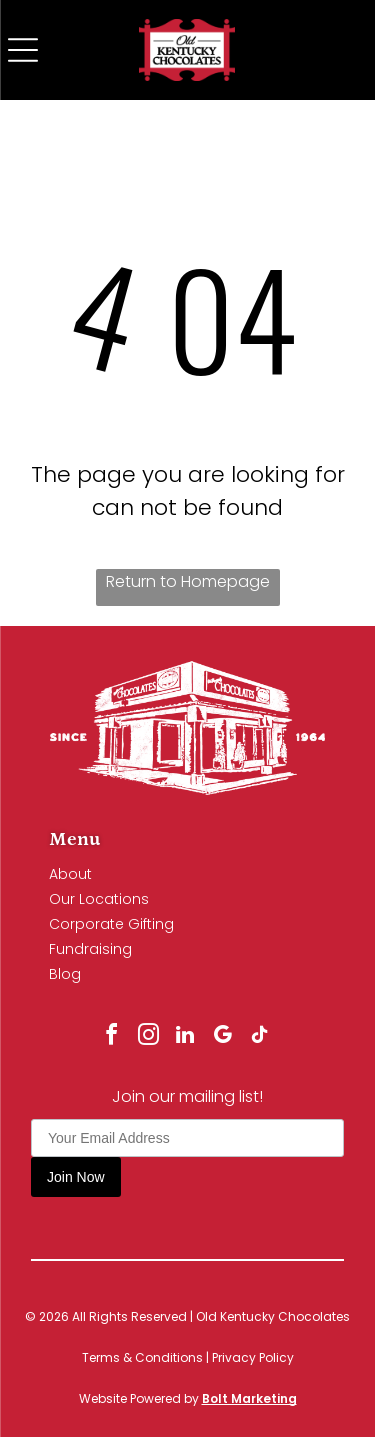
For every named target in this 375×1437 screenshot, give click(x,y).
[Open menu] (23, 50)
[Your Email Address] (187, 1138)
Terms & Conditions (142, 1357)
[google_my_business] (222, 1037)
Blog (65, 974)
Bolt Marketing (249, 1398)
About (70, 874)
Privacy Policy (253, 1357)
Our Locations (99, 899)
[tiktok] (259, 1037)
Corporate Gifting (111, 924)
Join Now (76, 1177)
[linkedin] (185, 1037)
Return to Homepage (188, 581)
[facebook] (111, 1037)
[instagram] (148, 1037)
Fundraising (90, 949)
